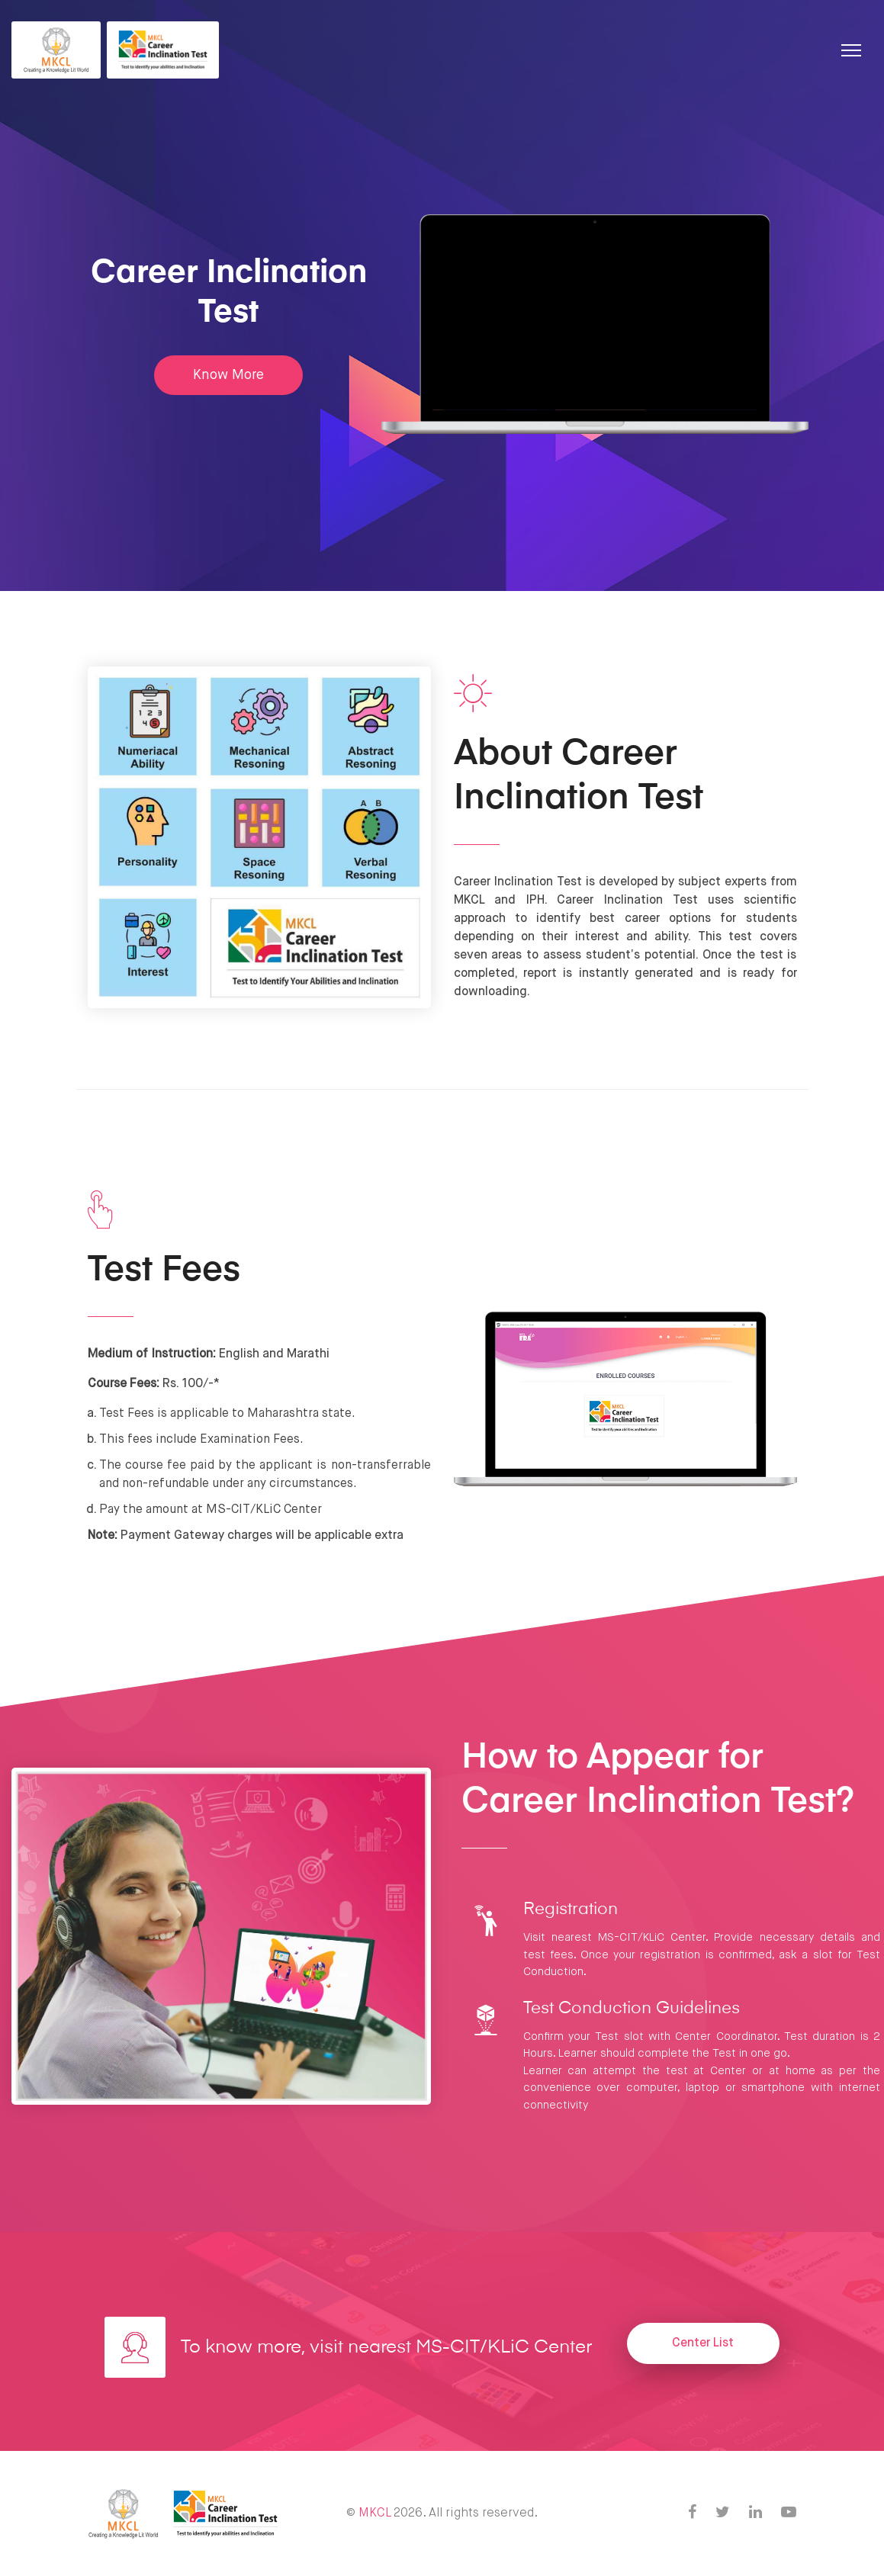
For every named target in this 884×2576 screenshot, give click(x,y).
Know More (228, 375)
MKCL (374, 2513)
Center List (703, 2343)
